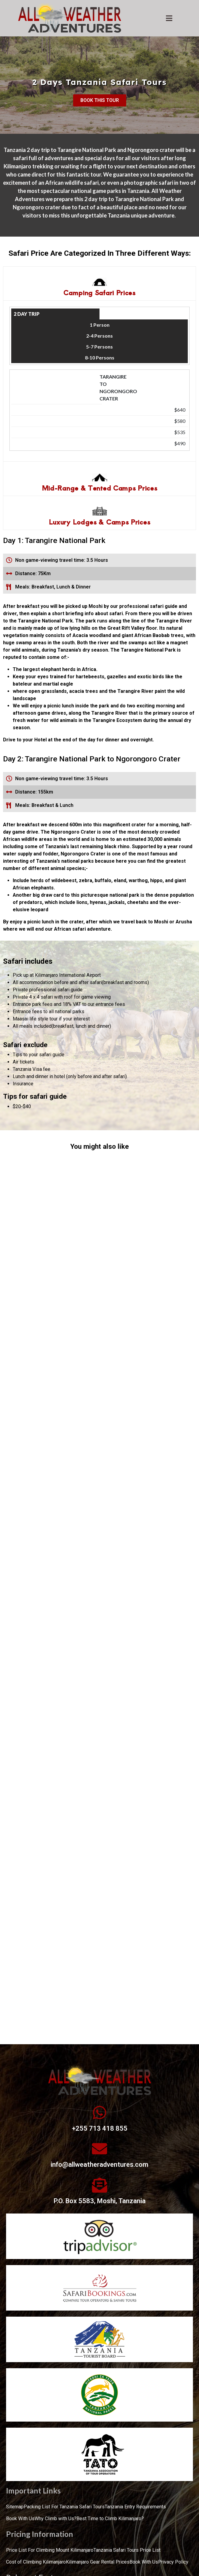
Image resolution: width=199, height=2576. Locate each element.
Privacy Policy (173, 2562)
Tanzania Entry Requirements (135, 2507)
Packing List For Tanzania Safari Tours (64, 2507)
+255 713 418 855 (99, 2128)
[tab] (99, 283)
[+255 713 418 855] (99, 2112)
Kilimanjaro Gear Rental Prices (98, 2562)
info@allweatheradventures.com (99, 2164)
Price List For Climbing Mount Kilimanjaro (49, 2550)
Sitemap (15, 2507)
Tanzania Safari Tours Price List (126, 2550)
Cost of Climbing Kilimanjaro (36, 2562)
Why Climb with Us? (55, 2518)
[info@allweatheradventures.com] (99, 2148)
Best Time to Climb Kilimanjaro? (110, 2518)
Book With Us (20, 2518)
